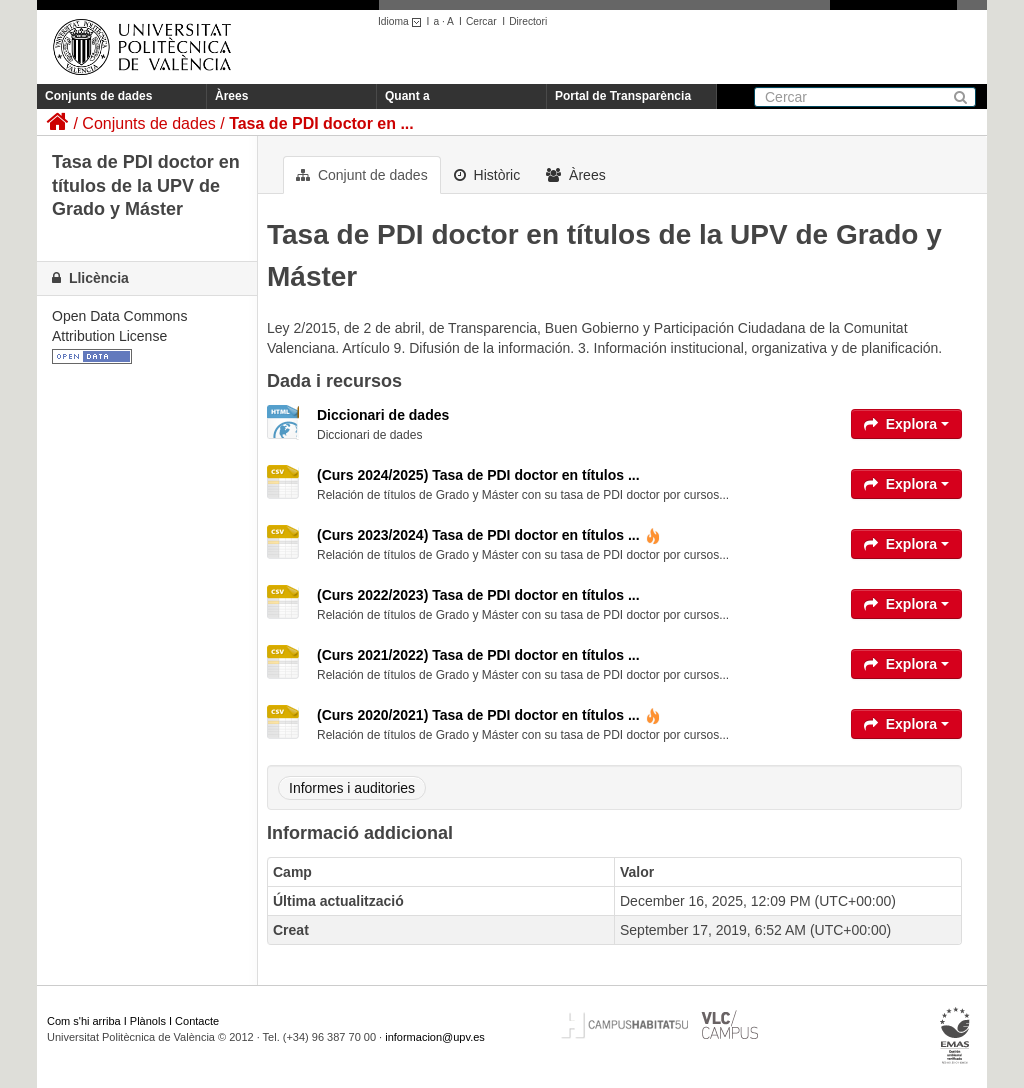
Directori (528, 21)
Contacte (197, 1021)
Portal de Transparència (623, 96)
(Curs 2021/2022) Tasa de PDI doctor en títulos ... (478, 655)
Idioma (402, 21)
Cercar (481, 21)
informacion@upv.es (435, 1037)
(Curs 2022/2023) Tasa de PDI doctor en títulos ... (478, 595)
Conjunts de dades (98, 96)
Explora (906, 424)
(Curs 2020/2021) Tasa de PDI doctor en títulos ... (489, 715)
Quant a (407, 96)
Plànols (148, 1021)
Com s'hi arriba (84, 1021)
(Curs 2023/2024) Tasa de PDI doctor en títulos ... (489, 535)
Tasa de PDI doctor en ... (321, 123)
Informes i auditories (352, 788)
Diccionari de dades (383, 415)
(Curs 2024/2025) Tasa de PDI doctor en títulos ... (478, 475)
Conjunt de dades (362, 175)
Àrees (231, 96)
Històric (487, 175)
